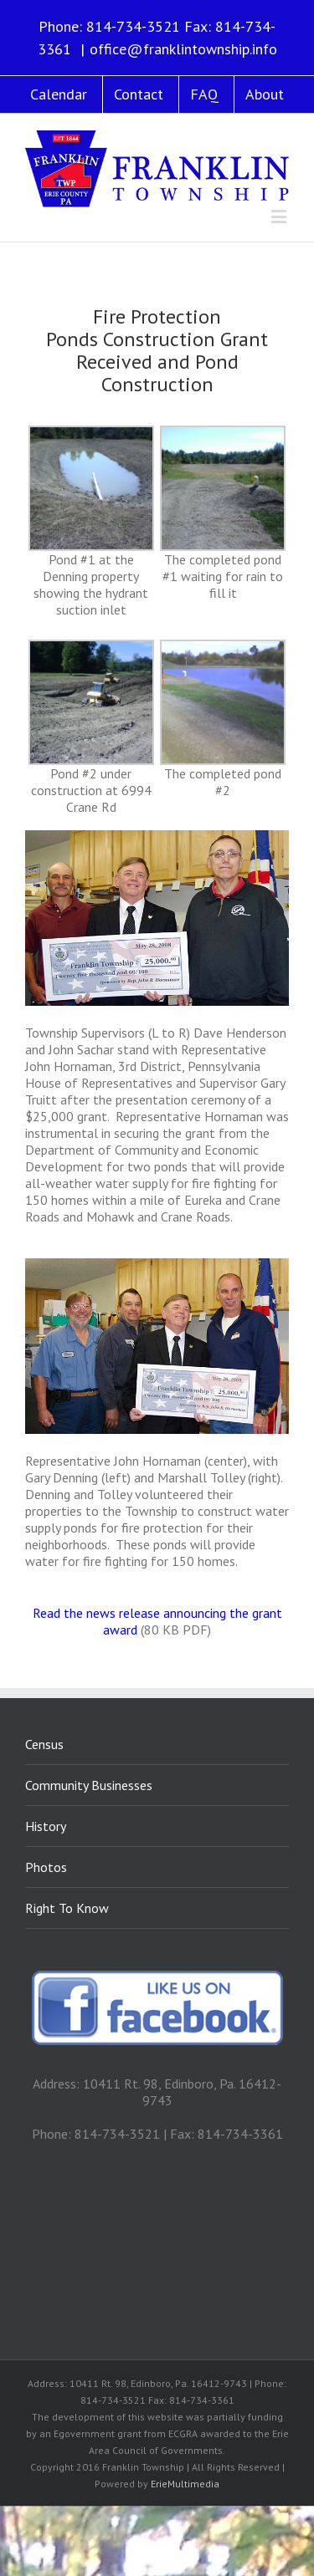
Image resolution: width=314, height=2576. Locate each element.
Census (44, 1744)
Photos (46, 1867)
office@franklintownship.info (183, 49)
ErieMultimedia (185, 2483)
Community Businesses (88, 1785)
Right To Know (67, 1908)
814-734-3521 (133, 26)
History (45, 1826)
